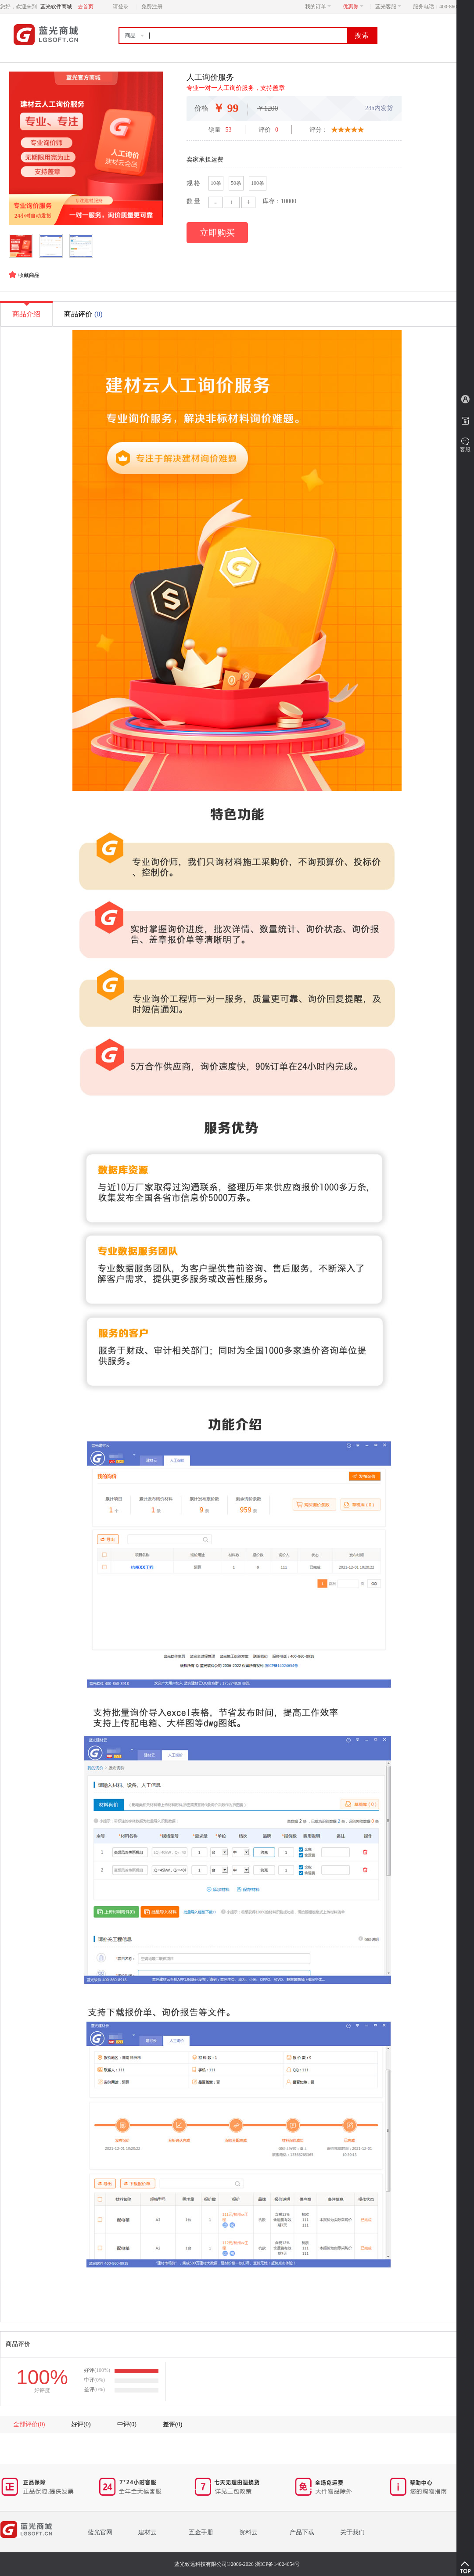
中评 (126, 2424)
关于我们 (352, 2532)
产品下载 (302, 2532)
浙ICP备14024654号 (277, 2564)
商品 (130, 35)
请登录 (121, 7)
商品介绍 (26, 310)
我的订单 (318, 7)
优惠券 (353, 7)
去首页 (85, 7)
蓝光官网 (100, 2532)
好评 (80, 2424)
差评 (172, 2424)
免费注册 (151, 7)
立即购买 (217, 232)
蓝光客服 (388, 7)
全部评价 (29, 2424)
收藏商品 (29, 275)
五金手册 (201, 2532)
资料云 (248, 2532)
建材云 (147, 2532)
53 (229, 129)
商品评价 (84, 314)
